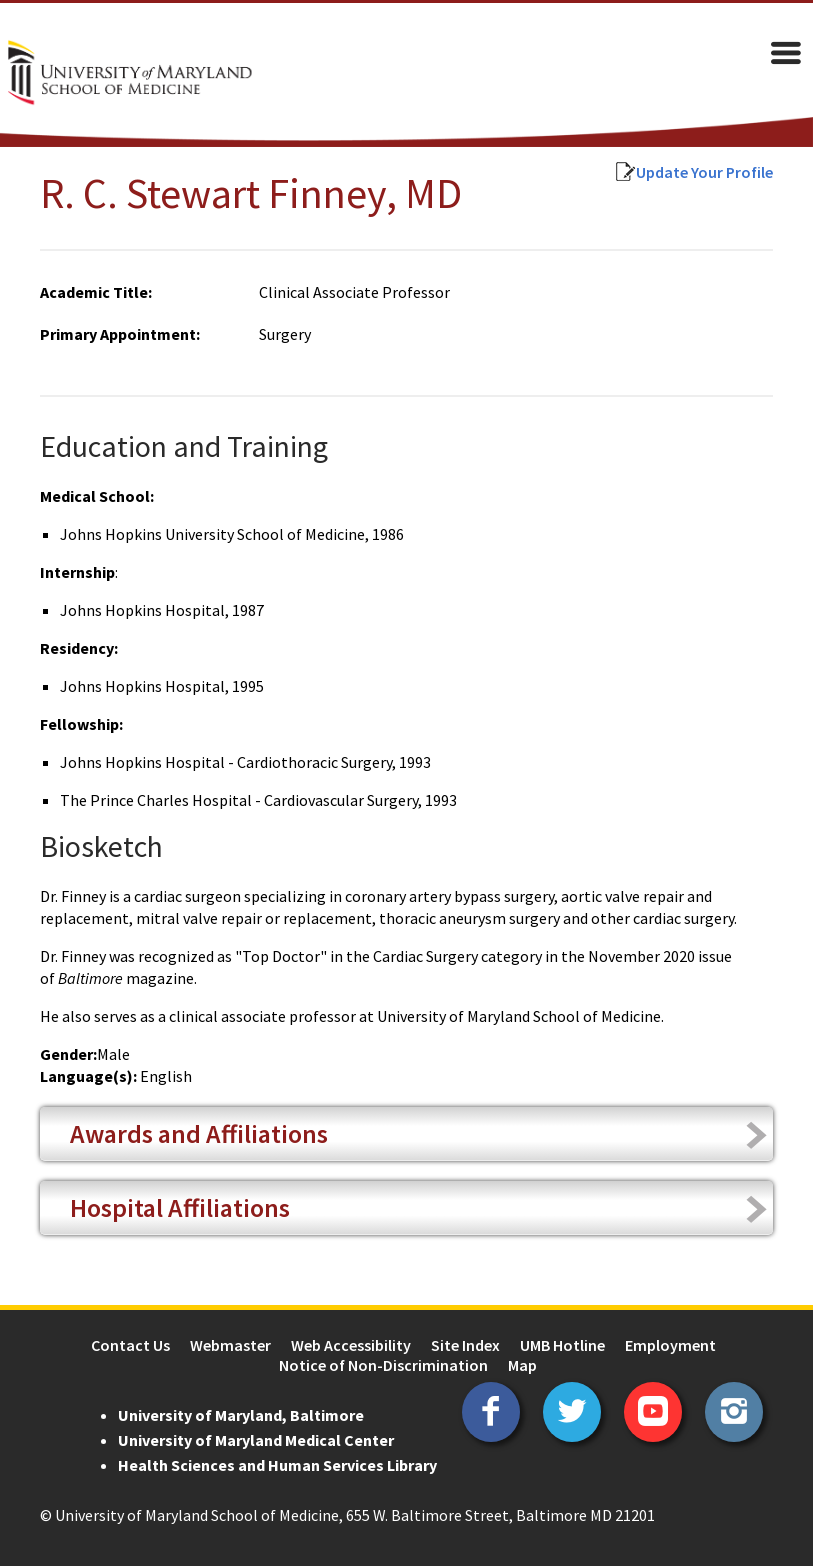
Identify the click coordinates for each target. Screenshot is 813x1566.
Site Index (465, 1345)
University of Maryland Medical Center (256, 1440)
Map (522, 1365)
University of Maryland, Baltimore (241, 1415)
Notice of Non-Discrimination (383, 1365)
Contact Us (130, 1345)
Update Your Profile (704, 172)
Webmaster (230, 1345)
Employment (670, 1345)
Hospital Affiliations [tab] (180, 1207)
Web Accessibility (351, 1345)
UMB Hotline (562, 1345)
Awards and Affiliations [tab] (199, 1133)
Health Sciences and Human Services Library (277, 1465)
